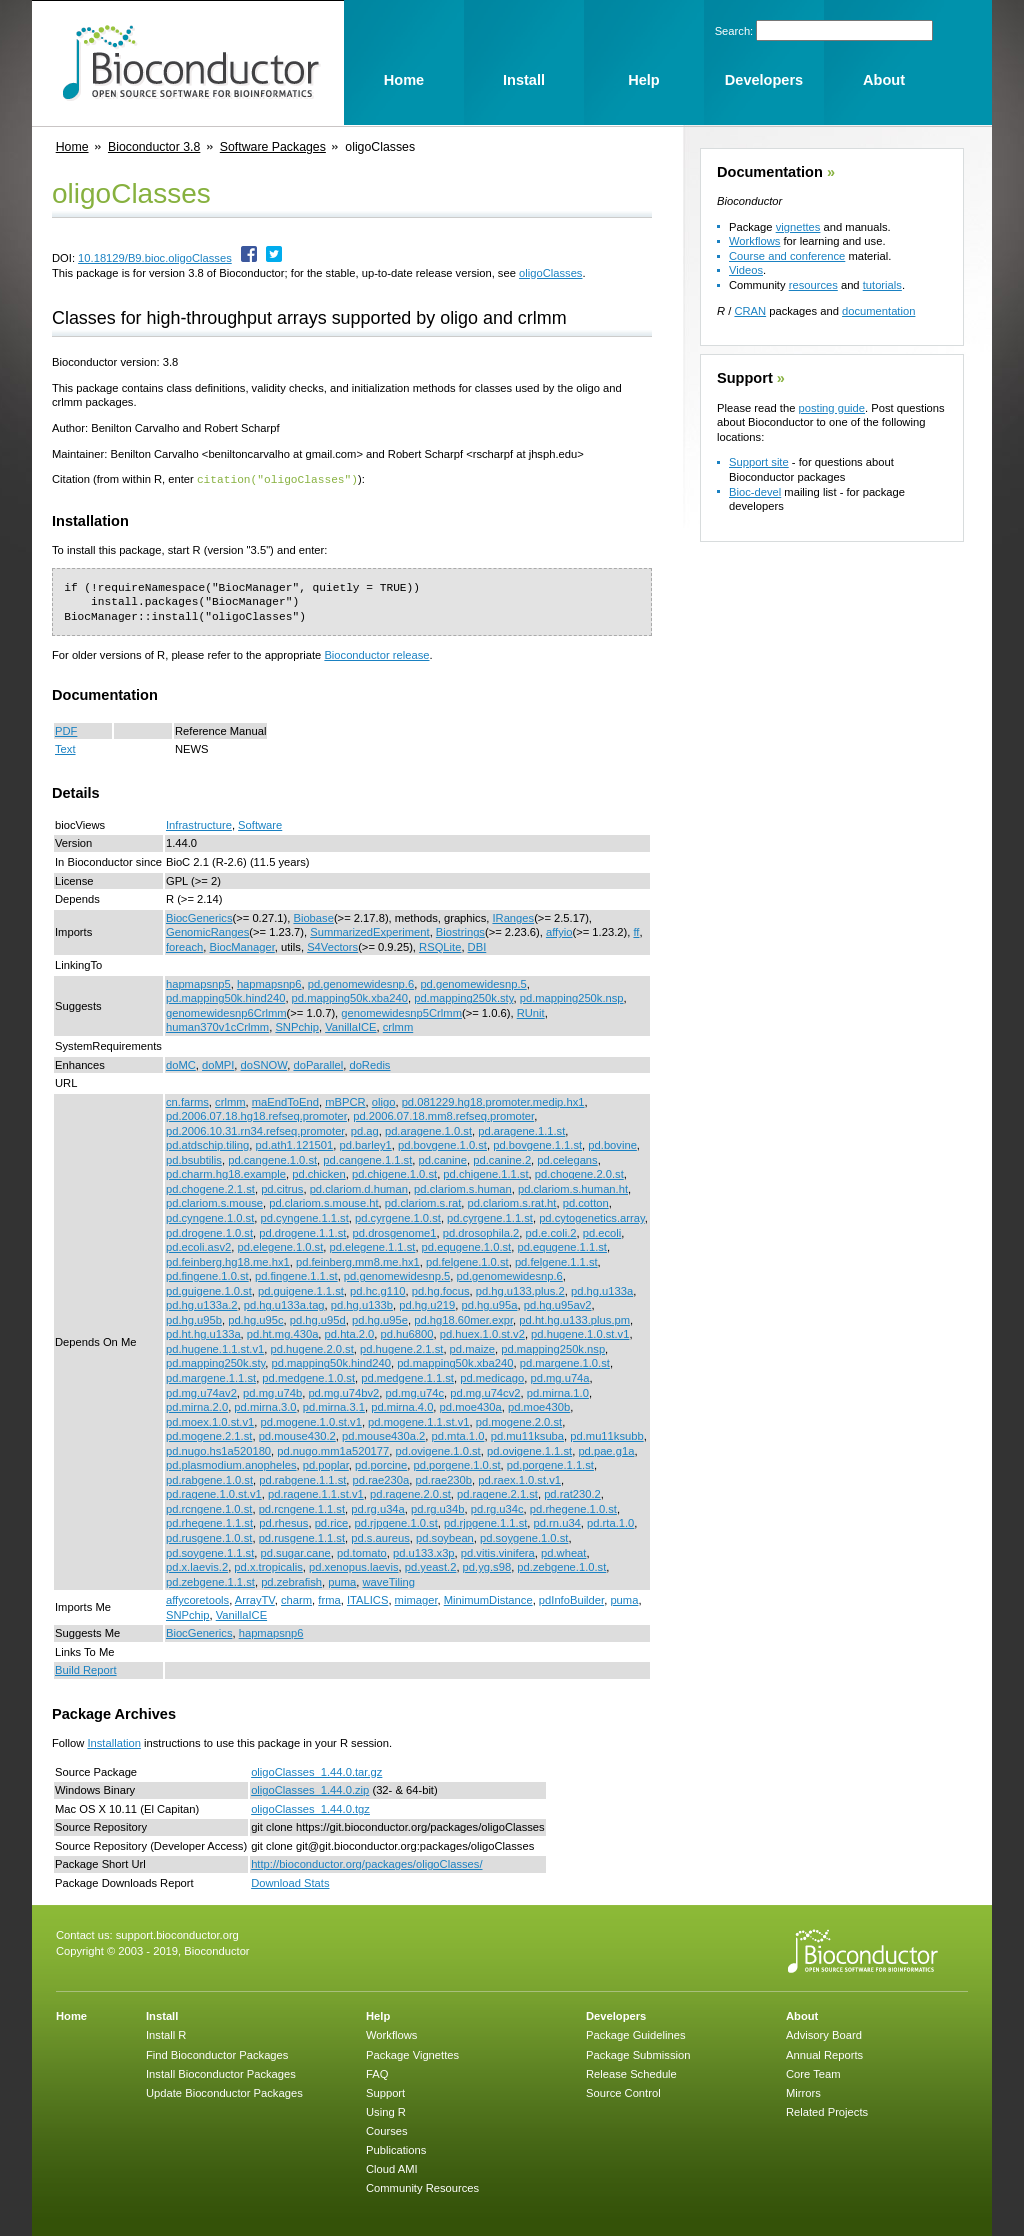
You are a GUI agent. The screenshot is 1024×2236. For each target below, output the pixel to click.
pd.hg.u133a (602, 1290)
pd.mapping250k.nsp (572, 997)
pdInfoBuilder (571, 1599)
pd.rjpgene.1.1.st (485, 1522)
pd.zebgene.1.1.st (210, 1581)
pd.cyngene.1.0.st (210, 1217)
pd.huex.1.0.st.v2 (482, 1333)
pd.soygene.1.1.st (210, 1552)
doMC (181, 1064)
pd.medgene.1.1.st (407, 1377)
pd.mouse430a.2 (383, 1435)
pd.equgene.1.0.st (467, 1246)
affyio (559, 931)
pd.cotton (586, 1202)
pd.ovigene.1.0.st (438, 1450)
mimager (416, 1599)
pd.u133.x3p (424, 1552)
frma (329, 1599)
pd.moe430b (539, 1406)
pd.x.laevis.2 (197, 1566)
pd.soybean (445, 1537)
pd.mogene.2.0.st (519, 1421)
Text (65, 748)
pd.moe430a (471, 1406)
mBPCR (345, 1101)
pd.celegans (567, 1159)
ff (636, 931)
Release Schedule (631, 2073)
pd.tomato (362, 1552)
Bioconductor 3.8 (154, 147)
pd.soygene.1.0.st (524, 1537)
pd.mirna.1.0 (558, 1392)
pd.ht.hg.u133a (203, 1333)
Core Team (813, 2073)
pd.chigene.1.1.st (485, 1173)
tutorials (882, 285)
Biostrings (460, 931)
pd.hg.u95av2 (558, 1304)
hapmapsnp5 (198, 983)
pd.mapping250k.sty (463, 997)
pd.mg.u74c (415, 1392)
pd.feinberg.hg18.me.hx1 (228, 1261)
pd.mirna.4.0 (402, 1406)
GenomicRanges (207, 931)
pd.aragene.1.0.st (428, 1130)
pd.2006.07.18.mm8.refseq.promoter (443, 1115)
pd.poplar (326, 1464)
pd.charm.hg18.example (226, 1173)
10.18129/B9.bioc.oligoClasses (155, 258)
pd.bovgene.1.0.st (442, 1144)
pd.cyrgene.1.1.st (490, 1217)
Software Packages (273, 147)
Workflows (754, 241)
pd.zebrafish (291, 1581)
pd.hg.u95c (255, 1319)
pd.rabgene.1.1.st (302, 1479)
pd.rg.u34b (438, 1508)
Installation (114, 1742)
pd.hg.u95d (318, 1319)
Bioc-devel (755, 492)
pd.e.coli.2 (551, 1232)
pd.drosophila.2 (481, 1232)
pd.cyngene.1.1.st (305, 1217)
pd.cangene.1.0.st (272, 1159)
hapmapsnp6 (269, 983)
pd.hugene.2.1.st (401, 1348)
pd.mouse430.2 (297, 1435)
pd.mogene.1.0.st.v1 (310, 1421)
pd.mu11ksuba (527, 1435)
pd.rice (332, 1522)
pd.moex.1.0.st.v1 (210, 1421)
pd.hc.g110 (377, 1290)
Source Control (623, 2092)
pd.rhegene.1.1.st (209, 1522)
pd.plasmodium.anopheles (231, 1464)
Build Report (86, 1669)
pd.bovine (612, 1144)
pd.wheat (563, 1552)
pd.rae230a (381, 1479)
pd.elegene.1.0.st (280, 1246)
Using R (386, 2111)
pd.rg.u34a (378, 1508)
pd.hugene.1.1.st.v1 (215, 1348)
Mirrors (803, 2092)
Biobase (313, 917)
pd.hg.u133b (362, 1304)
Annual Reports (824, 2054)
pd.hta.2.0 (350, 1333)
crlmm (398, 1026)
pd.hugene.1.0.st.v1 (580, 1333)
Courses (387, 2130)
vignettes (798, 227)
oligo (384, 1101)
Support (745, 378)
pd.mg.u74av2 (201, 1392)
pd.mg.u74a (559, 1377)
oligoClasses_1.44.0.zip (310, 1789)
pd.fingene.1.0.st (207, 1275)
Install (162, 2015)
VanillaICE (350, 1026)
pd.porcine (381, 1464)
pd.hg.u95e (380, 1319)
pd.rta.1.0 (610, 1522)
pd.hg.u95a (489, 1304)
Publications (396, 2149)
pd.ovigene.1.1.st (529, 1450)
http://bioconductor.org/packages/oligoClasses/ (366, 1863)
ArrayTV (255, 1599)
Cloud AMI (392, 2168)
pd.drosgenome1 (395, 1232)
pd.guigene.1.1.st (301, 1290)
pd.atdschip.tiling (207, 1144)
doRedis (369, 1064)
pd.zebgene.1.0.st (561, 1566)
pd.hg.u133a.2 (202, 1304)
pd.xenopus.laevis (354, 1566)
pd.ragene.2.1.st (497, 1493)
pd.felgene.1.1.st (556, 1261)
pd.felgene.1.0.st (467, 1261)
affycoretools (197, 1599)
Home (72, 147)
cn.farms (187, 1101)
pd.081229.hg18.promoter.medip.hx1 (493, 1101)
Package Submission (638, 2054)
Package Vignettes (412, 2054)
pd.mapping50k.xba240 (350, 997)
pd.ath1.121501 (295, 1144)
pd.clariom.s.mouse (214, 1202)
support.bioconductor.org (177, 1934)
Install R (166, 2034)
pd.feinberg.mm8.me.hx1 (358, 1261)
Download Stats (290, 1882)
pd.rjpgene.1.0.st (395, 1522)
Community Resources (422, 2187)
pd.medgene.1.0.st (308, 1377)
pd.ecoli (602, 1232)
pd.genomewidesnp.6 (361, 983)
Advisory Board (824, 2034)
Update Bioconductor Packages (224, 2092)
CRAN (750, 311)
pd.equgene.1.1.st (562, 1246)
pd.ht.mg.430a (283, 1333)
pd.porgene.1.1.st (550, 1464)
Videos (746, 270)
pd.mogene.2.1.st (209, 1435)
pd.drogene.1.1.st (302, 1232)
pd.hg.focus (441, 1290)
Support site (759, 462)
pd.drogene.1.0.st (209, 1232)
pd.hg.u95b (194, 1319)
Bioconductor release (376, 654)
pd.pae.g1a (606, 1450)
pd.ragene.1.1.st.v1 (316, 1493)
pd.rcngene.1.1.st (302, 1508)
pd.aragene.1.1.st (521, 1130)
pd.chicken (319, 1173)
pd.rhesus (283, 1522)
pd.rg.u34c (497, 1508)
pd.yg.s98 (487, 1566)
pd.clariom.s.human (463, 1188)
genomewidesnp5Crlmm (401, 1012)
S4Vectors (332, 946)
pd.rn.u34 (557, 1522)
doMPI (218, 1064)
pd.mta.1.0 (458, 1435)
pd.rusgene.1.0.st (209, 1537)
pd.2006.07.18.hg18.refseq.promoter (256, 1115)
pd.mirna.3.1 (334, 1406)
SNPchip (297, 1026)
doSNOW (264, 1064)
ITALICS (367, 1599)
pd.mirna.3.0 (265, 1406)
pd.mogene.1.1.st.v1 (418, 1421)
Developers (616, 2015)
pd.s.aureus (380, 1537)
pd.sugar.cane (296, 1552)
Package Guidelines (636, 2034)
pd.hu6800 (407, 1333)
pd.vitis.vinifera (498, 1552)
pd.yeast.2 (431, 1566)
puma (342, 1581)
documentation (878, 311)
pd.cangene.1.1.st (367, 1159)
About (802, 2015)
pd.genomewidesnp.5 (473, 983)
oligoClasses (550, 273)
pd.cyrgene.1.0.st (398, 1217)
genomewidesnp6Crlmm (226, 1012)
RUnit (531, 1012)
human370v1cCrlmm (217, 1026)
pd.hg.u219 (427, 1304)
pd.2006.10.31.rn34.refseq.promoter (255, 1130)
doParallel (318, 1064)
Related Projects (827, 2111)
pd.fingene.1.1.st (296, 1275)
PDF (66, 730)
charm (296, 1599)
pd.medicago (492, 1377)
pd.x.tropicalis (268, 1566)
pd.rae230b (443, 1479)
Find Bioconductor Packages (217, 2054)
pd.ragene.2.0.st (410, 1493)
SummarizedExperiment (369, 931)
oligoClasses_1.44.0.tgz (310, 1808)
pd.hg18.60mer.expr (463, 1319)
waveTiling (389, 1581)
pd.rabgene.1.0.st (209, 1479)
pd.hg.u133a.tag (284, 1304)
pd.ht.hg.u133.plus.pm (574, 1319)
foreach (184, 946)
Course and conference (787, 256)
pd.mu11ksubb (606, 1435)
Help (378, 2015)
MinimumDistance (488, 1599)
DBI (477, 946)
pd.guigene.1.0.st (209, 1290)
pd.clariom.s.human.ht (573, 1188)
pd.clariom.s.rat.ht (512, 1202)
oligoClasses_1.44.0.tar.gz (316, 1771)
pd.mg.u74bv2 (343, 1392)
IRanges (513, 917)
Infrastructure (199, 824)
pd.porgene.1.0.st (457, 1464)
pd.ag (365, 1130)
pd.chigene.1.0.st (394, 1173)
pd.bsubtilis (194, 1159)
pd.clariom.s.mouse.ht (323, 1202)
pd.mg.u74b (272, 1392)
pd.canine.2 (502, 1159)
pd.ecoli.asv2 (198, 1246)
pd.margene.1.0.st (565, 1362)
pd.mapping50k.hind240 (225, 997)
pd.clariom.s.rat (423, 1202)
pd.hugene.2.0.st (311, 1348)
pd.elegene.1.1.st (373, 1246)
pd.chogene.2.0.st (579, 1173)
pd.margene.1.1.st (211, 1377)
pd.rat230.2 (572, 1493)
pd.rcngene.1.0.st (209, 1508)
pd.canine (443, 1159)
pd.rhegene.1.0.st (573, 1508)
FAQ (377, 2073)
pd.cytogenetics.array (592, 1217)
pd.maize (472, 1348)
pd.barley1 (366, 1144)
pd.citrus (282, 1188)
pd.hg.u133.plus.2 (520, 1290)
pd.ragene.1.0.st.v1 (214, 1493)
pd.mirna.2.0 (197, 1406)
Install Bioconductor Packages (221, 2073)
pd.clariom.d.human (359, 1188)
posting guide (831, 408)
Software (260, 824)
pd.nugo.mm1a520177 (333, 1450)
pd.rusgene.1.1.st (302, 1537)
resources (813, 285)
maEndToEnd (285, 1101)
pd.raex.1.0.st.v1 (519, 1479)
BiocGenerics (199, 917)
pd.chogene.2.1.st (210, 1188)
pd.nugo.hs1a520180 (218, 1450)
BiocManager (242, 946)
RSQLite (440, 946)
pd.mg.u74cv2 (485, 1392)
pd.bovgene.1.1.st (537, 1144)
